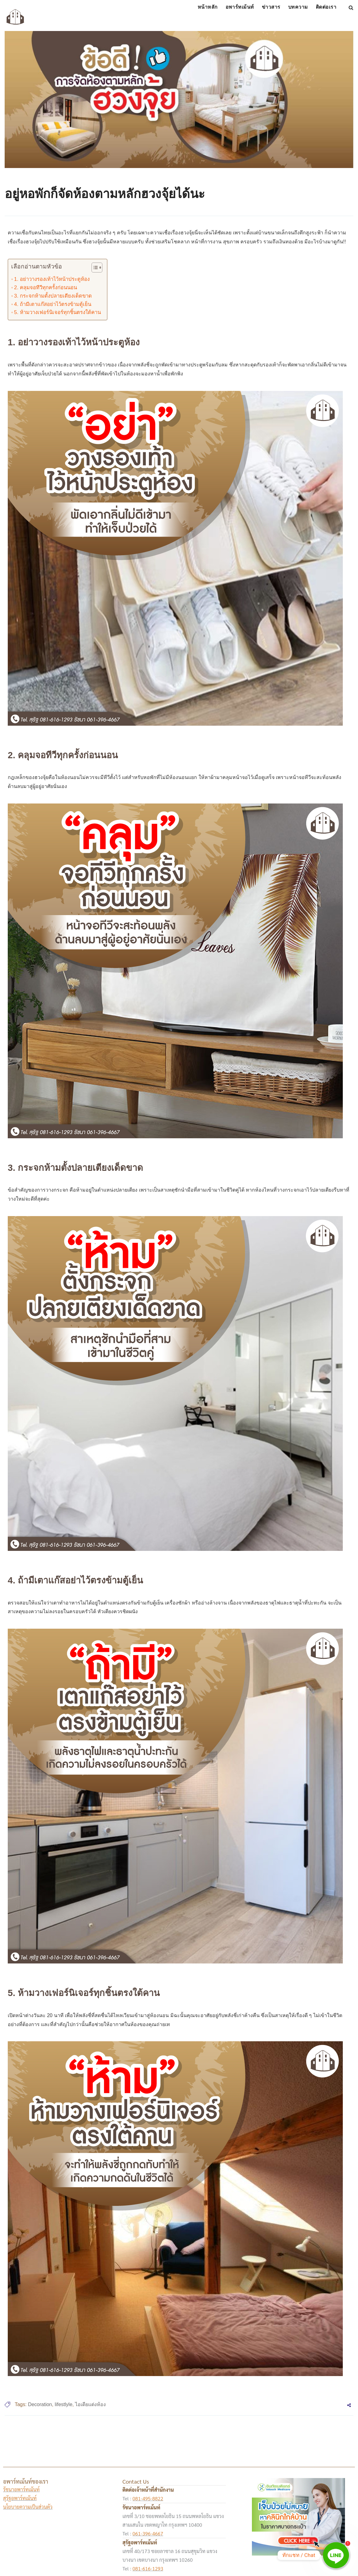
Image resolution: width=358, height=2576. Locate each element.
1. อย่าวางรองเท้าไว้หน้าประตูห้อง (52, 279)
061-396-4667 (147, 2533)
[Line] (336, 2555)
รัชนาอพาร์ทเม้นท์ (21, 2489)
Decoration (40, 2404)
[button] (94, 268)
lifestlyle (63, 2404)
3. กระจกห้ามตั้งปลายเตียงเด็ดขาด (53, 296)
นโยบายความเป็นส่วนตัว (27, 2506)
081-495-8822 (147, 2498)
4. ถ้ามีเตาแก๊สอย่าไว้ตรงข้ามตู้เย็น (52, 304)
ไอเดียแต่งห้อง (90, 2404)
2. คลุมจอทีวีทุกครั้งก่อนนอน (45, 287)
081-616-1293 (147, 2568)
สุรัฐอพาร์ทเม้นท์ (20, 2498)
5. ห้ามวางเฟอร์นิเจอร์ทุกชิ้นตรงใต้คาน (57, 312)
